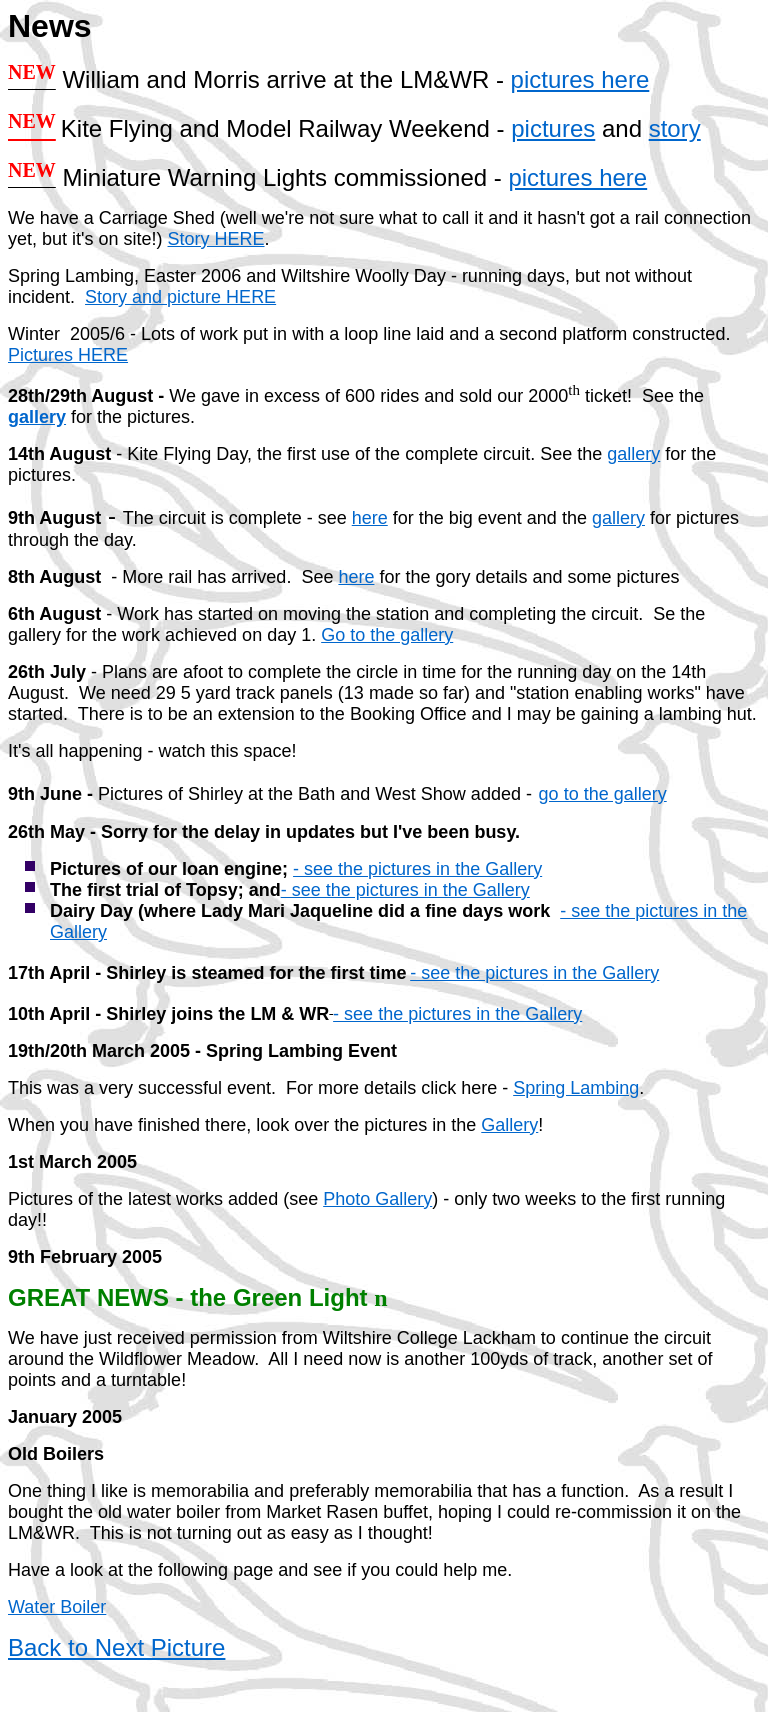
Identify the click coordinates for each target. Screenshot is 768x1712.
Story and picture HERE (180, 297)
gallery (37, 417)
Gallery (509, 1125)
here (370, 518)
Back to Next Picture (116, 1647)
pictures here (580, 79)
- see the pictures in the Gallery (417, 869)
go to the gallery (603, 794)
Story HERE (216, 239)
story (675, 128)
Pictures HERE (68, 355)
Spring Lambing (576, 1088)
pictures (553, 128)
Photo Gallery (377, 1199)
